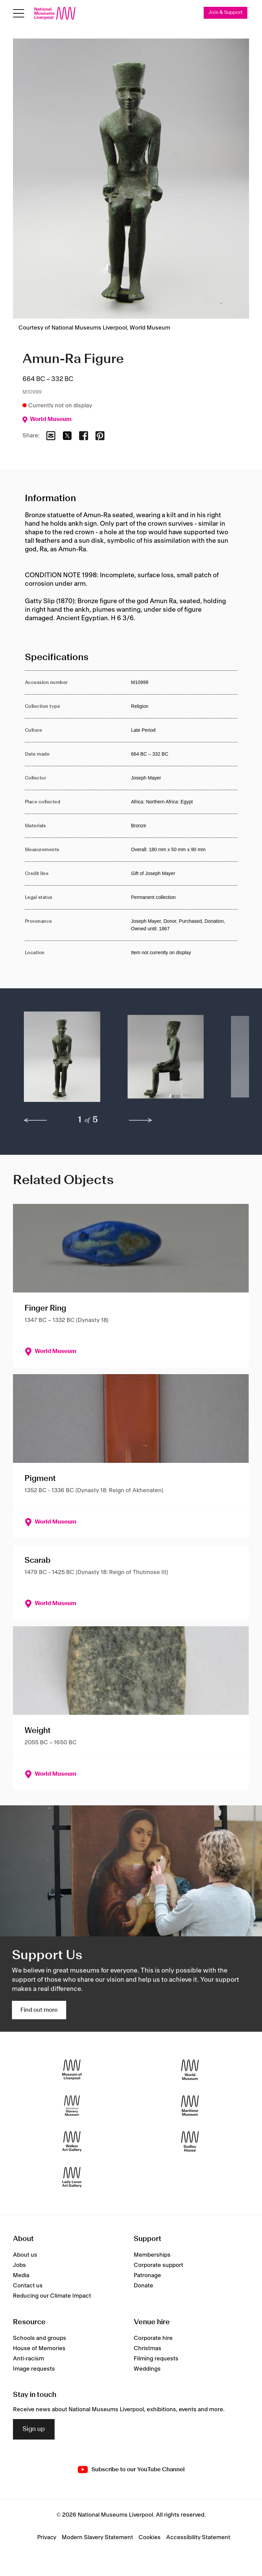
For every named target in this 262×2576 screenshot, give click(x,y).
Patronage (147, 2275)
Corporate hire (153, 2338)
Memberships (152, 2255)
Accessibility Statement (198, 2537)
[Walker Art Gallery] (72, 2141)
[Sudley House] (190, 2141)
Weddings (147, 2369)
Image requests (34, 2369)
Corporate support (158, 2265)
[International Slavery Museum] (72, 2106)
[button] (62, 1060)
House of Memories (39, 2348)
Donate (143, 2286)
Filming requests (156, 2359)
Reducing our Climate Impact (52, 2296)
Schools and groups (39, 2338)
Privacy (46, 2537)
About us (25, 2255)
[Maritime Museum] (190, 2106)
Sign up (34, 2429)
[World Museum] (190, 2070)
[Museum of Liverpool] (72, 2070)
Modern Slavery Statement (97, 2537)
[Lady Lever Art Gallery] (72, 2177)
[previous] (35, 1120)
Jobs (19, 2265)
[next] (140, 1120)
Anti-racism (28, 2359)
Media (21, 2275)
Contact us (28, 2286)
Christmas (147, 2348)
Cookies (150, 2537)
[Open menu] (18, 13)
